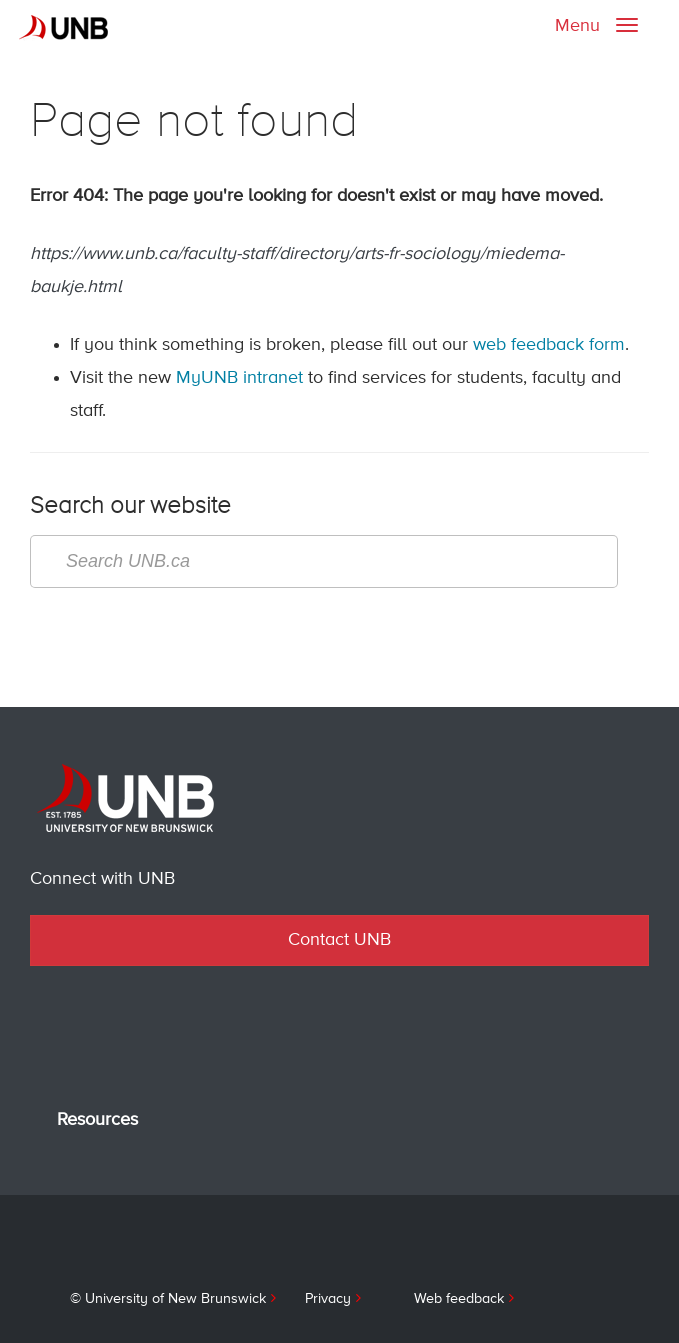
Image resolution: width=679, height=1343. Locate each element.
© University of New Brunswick (168, 1299)
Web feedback (459, 1299)
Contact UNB (339, 940)
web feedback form (549, 345)
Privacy (328, 1299)
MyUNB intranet (239, 378)
